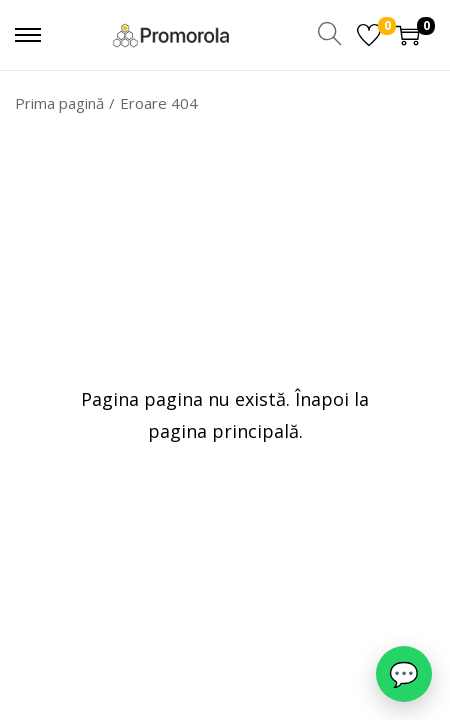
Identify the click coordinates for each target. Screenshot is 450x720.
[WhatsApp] (404, 674)
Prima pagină (59, 103)
